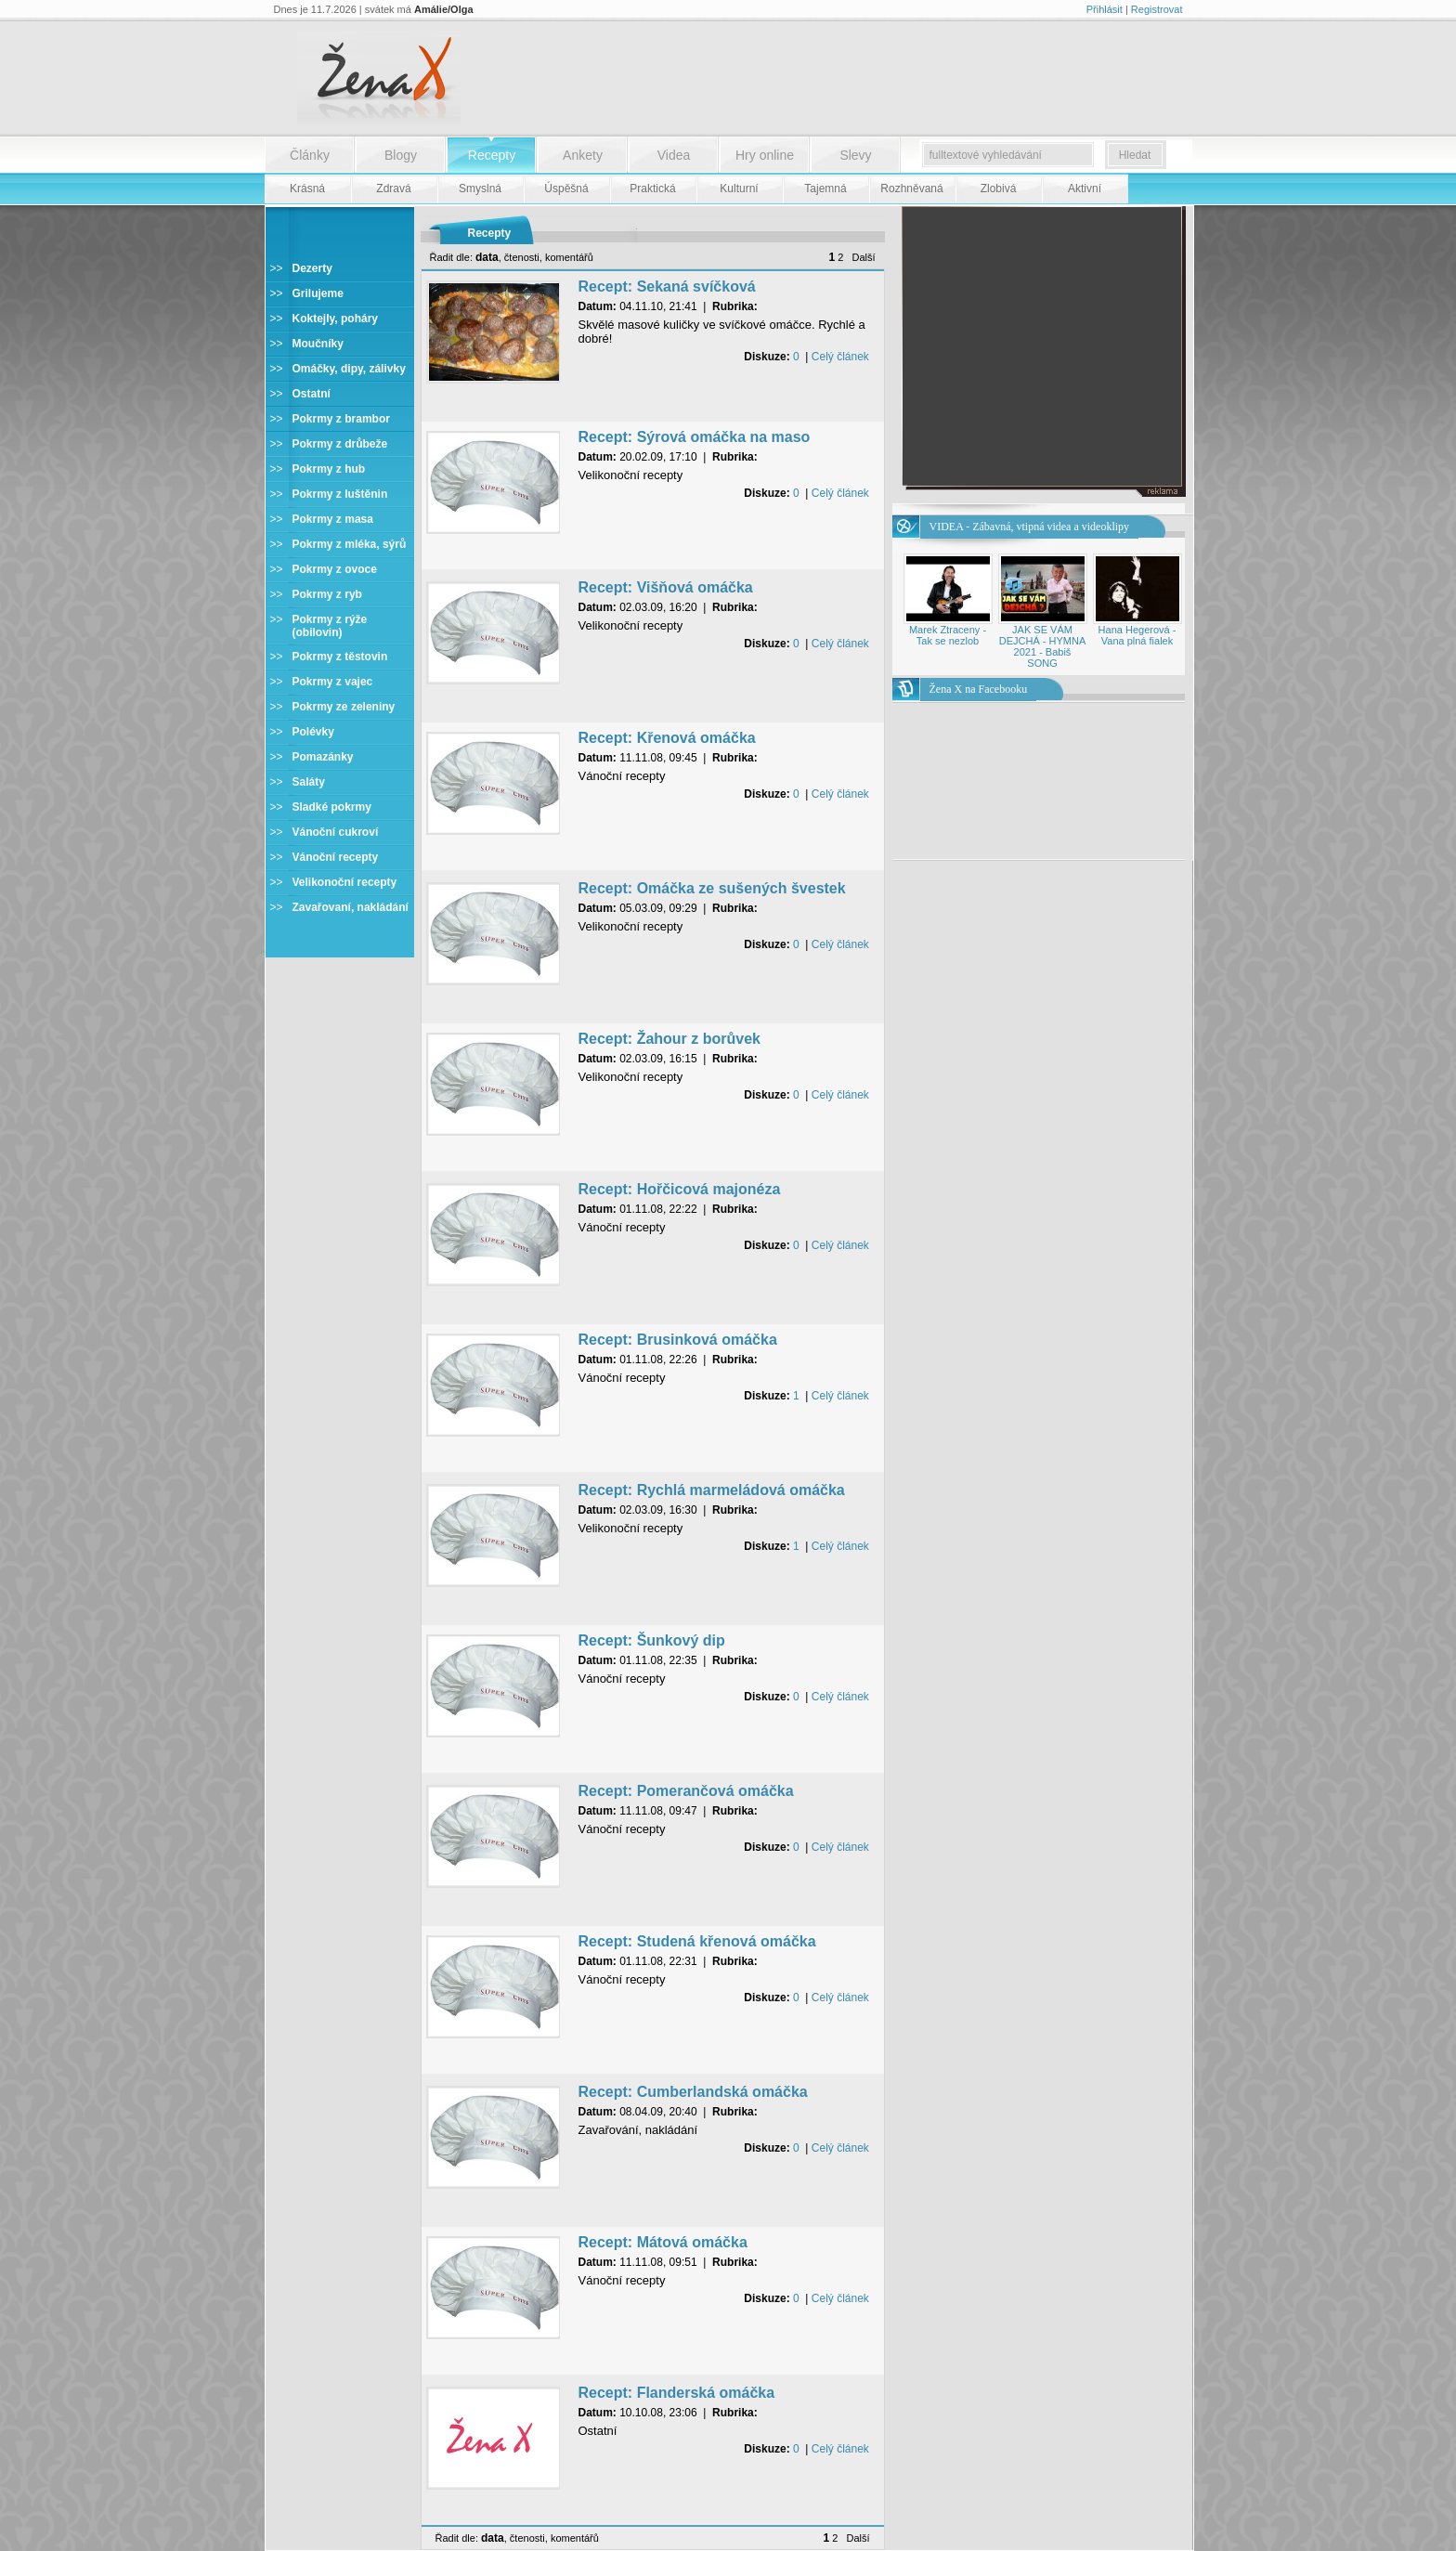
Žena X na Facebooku (979, 689)
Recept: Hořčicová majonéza (679, 1189)
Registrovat (1157, 9)
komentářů (569, 257)
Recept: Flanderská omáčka (676, 2393)
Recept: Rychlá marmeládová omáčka (711, 1490)
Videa (674, 155)
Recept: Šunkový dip (651, 1640)
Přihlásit (1104, 9)
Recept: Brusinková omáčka (677, 1339)
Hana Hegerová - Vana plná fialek (1137, 635)
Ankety (583, 155)
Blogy (400, 155)
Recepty (491, 155)
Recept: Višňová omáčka (665, 587)
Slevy (855, 155)
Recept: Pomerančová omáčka (686, 1791)
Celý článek (840, 356)
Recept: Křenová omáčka (667, 738)
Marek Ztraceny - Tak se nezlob (947, 635)
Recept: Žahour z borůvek (669, 1039)
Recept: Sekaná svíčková (667, 286)
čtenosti (522, 257)
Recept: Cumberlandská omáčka (693, 2092)
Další (863, 257)
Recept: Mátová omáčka (663, 2242)
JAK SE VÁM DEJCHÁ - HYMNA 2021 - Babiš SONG (1042, 646)
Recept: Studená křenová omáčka (697, 1941)
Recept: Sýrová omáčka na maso (694, 437)
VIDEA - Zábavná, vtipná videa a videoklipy (1030, 526)
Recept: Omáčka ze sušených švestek (712, 888)
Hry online (764, 155)
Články (310, 155)
